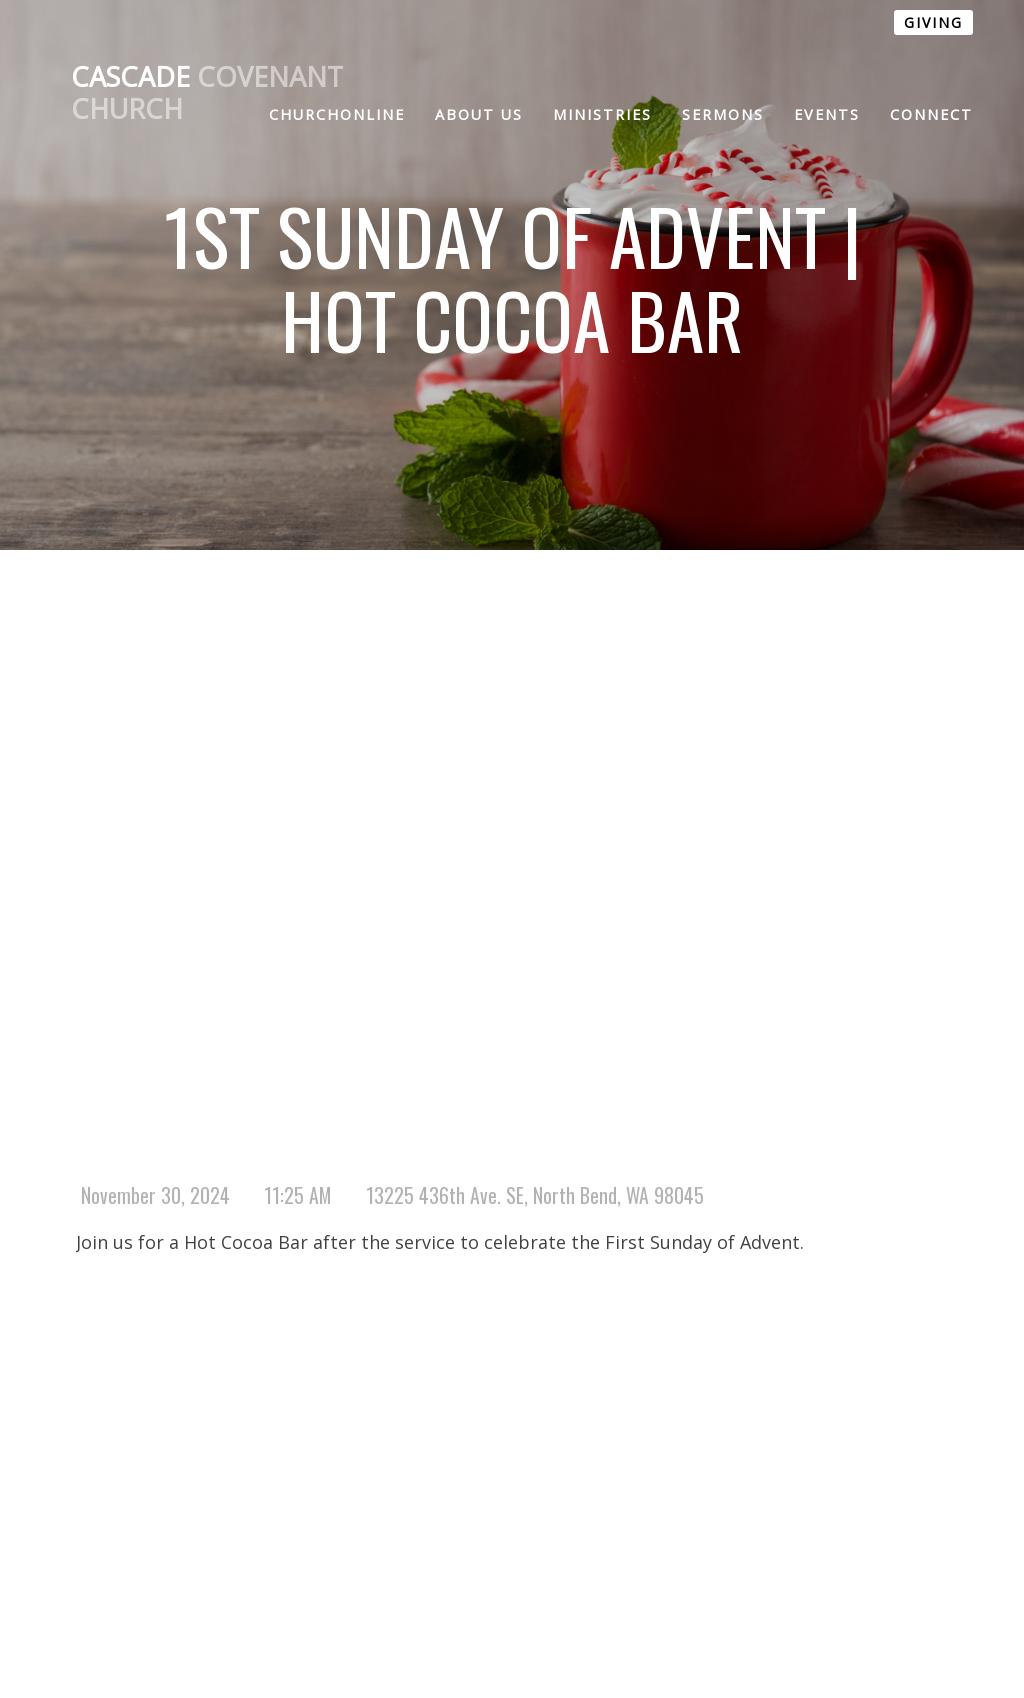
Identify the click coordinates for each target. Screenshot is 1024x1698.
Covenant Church (207, 93)
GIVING (933, 22)
